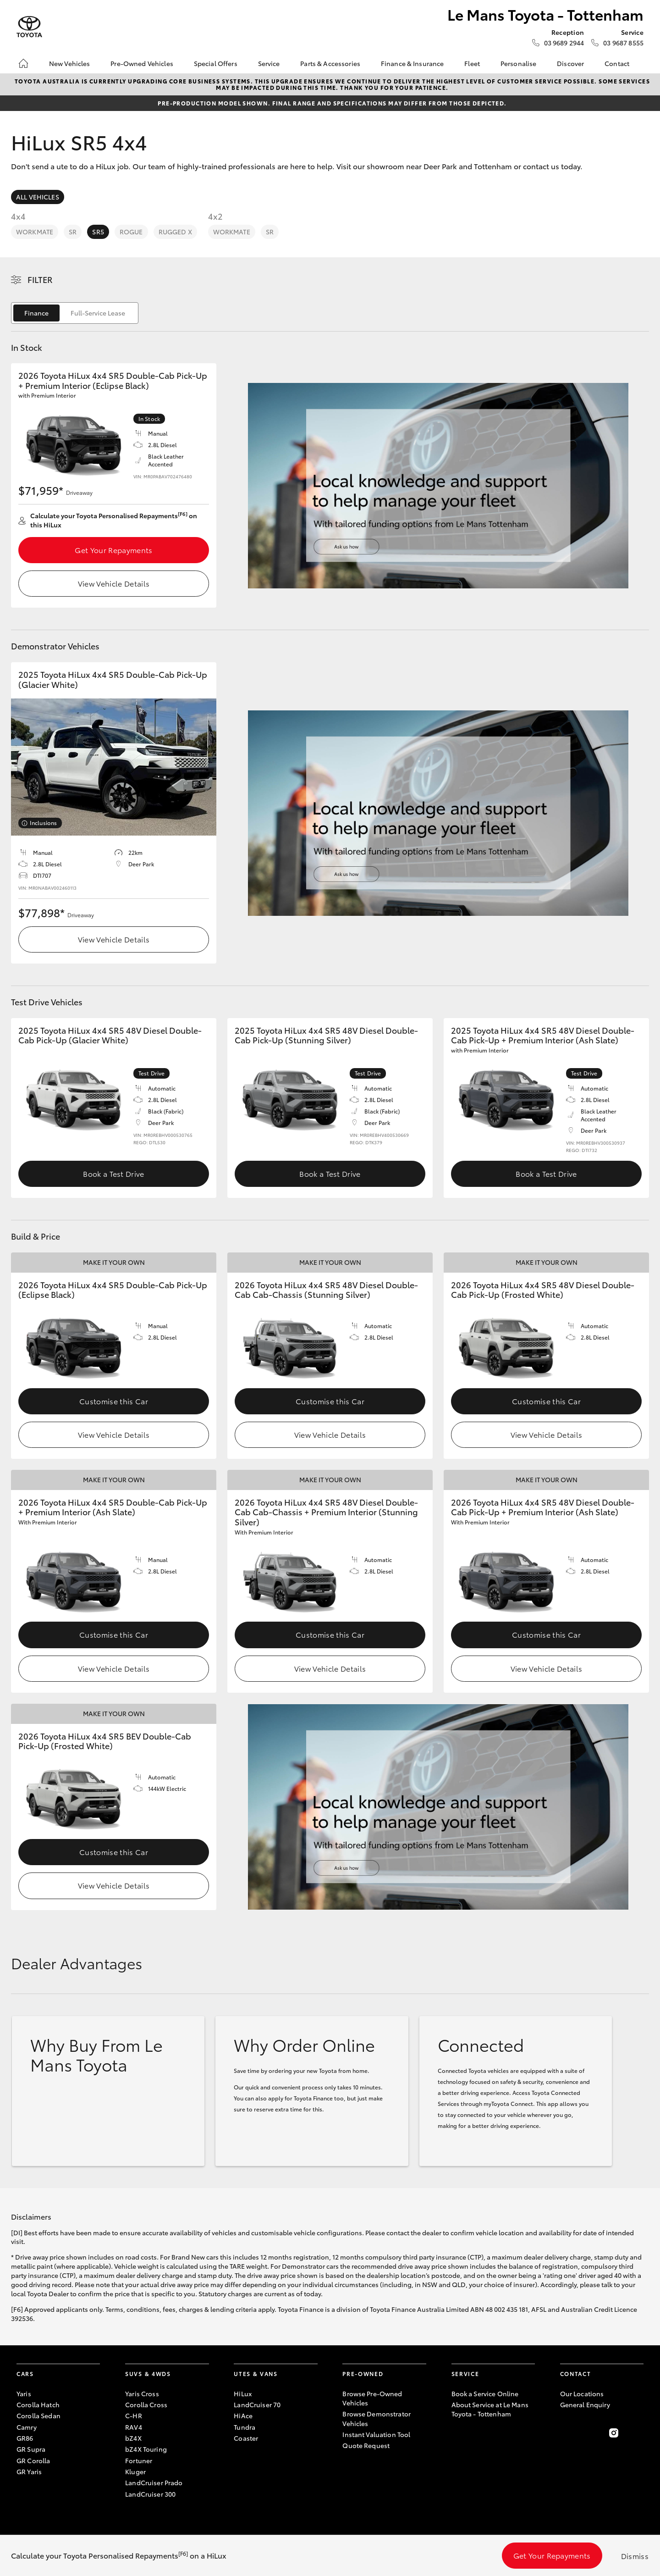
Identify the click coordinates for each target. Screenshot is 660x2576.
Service (269, 63)
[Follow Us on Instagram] (613, 2432)
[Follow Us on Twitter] (589, 2432)
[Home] (23, 63)
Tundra (244, 2427)
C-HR (133, 2415)
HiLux (243, 2393)
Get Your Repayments (113, 549)
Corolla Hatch (38, 2404)
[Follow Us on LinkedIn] (638, 2432)
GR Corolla (33, 2460)
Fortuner (138, 2460)
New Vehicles (69, 63)
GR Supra (30, 2449)
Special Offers (215, 63)
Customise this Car (113, 1401)
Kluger (135, 2471)
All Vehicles (37, 196)
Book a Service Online (485, 2393)
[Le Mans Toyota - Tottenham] (29, 27)
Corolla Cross (146, 2404)
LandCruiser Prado (153, 2482)
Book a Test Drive (113, 1173)
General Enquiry (585, 2404)
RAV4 (133, 2427)
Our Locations (582, 2393)
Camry (26, 2427)
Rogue (131, 231)
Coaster (246, 2438)
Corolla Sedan (38, 2415)
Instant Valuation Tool (376, 2434)
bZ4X (133, 2438)
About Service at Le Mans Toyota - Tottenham (489, 2409)
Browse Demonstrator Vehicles (376, 2418)
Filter (40, 279)
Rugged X (175, 231)
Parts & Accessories (330, 63)
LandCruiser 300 (150, 2493)
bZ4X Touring (146, 2449)
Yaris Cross (142, 2393)
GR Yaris (29, 2471)
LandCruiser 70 (257, 2404)
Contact (617, 63)
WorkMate (34, 231)
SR (73, 231)
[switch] (74, 313)
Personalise (518, 63)
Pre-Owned (362, 2373)
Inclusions (43, 822)
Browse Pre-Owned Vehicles (372, 2398)
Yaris (23, 2393)
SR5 (98, 231)
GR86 (24, 2438)
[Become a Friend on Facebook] (565, 2432)
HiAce (243, 2415)
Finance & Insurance (412, 63)
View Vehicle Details (113, 583)
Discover (570, 63)
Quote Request (366, 2445)
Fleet (472, 63)
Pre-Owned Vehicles (141, 63)
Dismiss (635, 2555)
